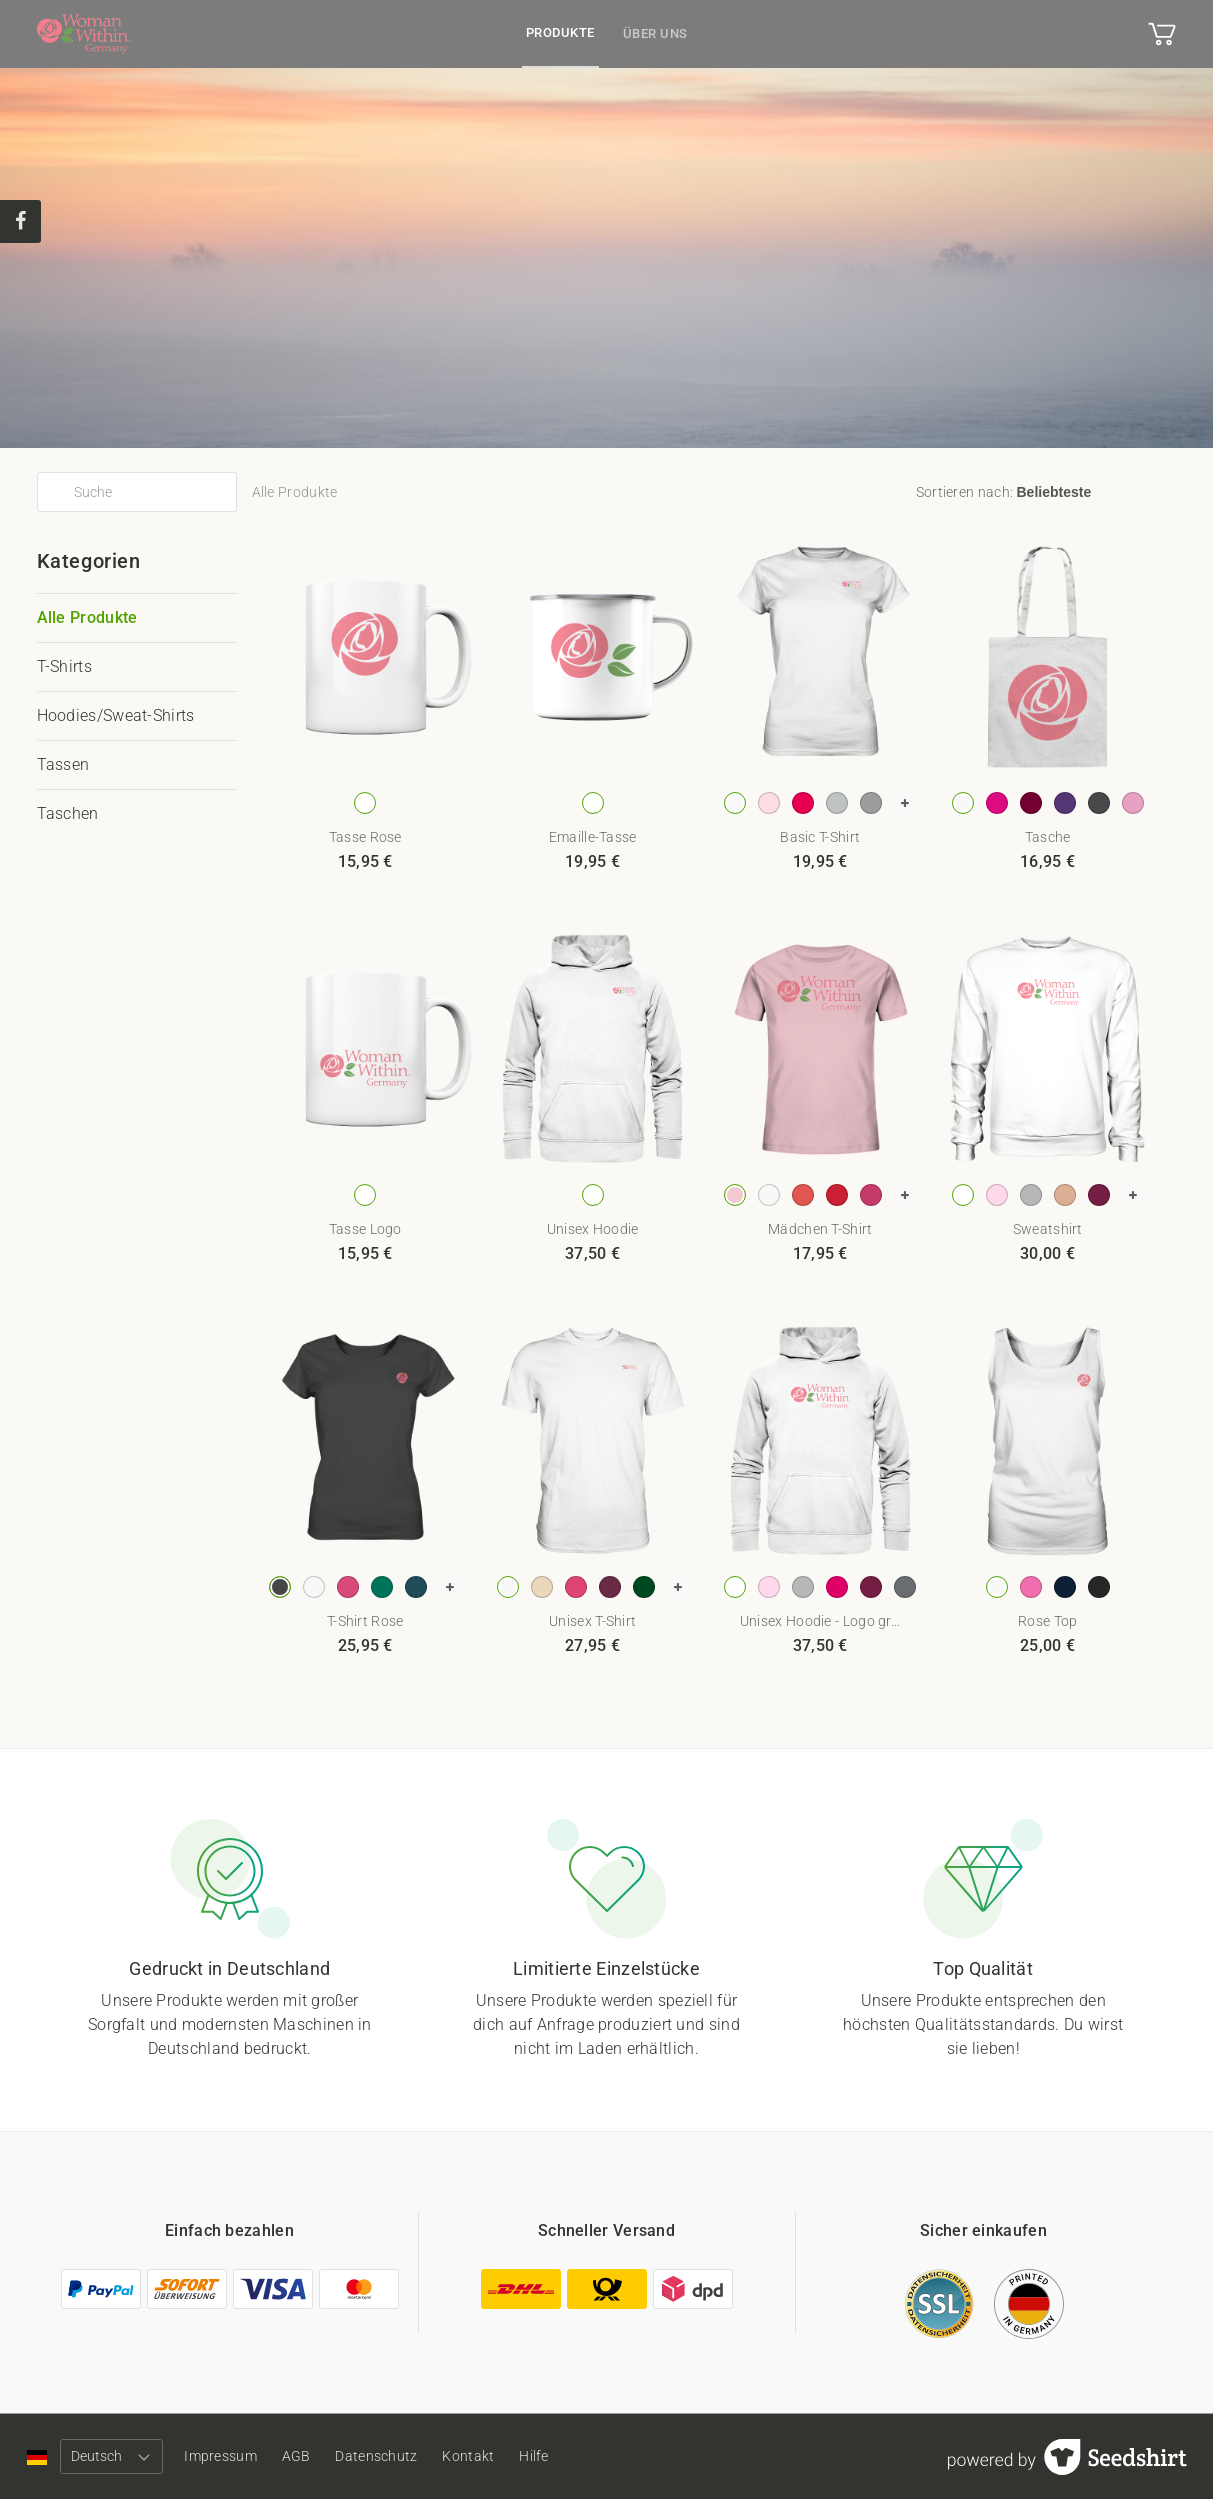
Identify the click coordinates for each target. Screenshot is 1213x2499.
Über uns (655, 33)
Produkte (560, 32)
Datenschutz (402, 2456)
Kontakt (503, 2456)
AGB (313, 2456)
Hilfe (577, 2456)
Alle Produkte (87, 617)
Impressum (229, 2456)
